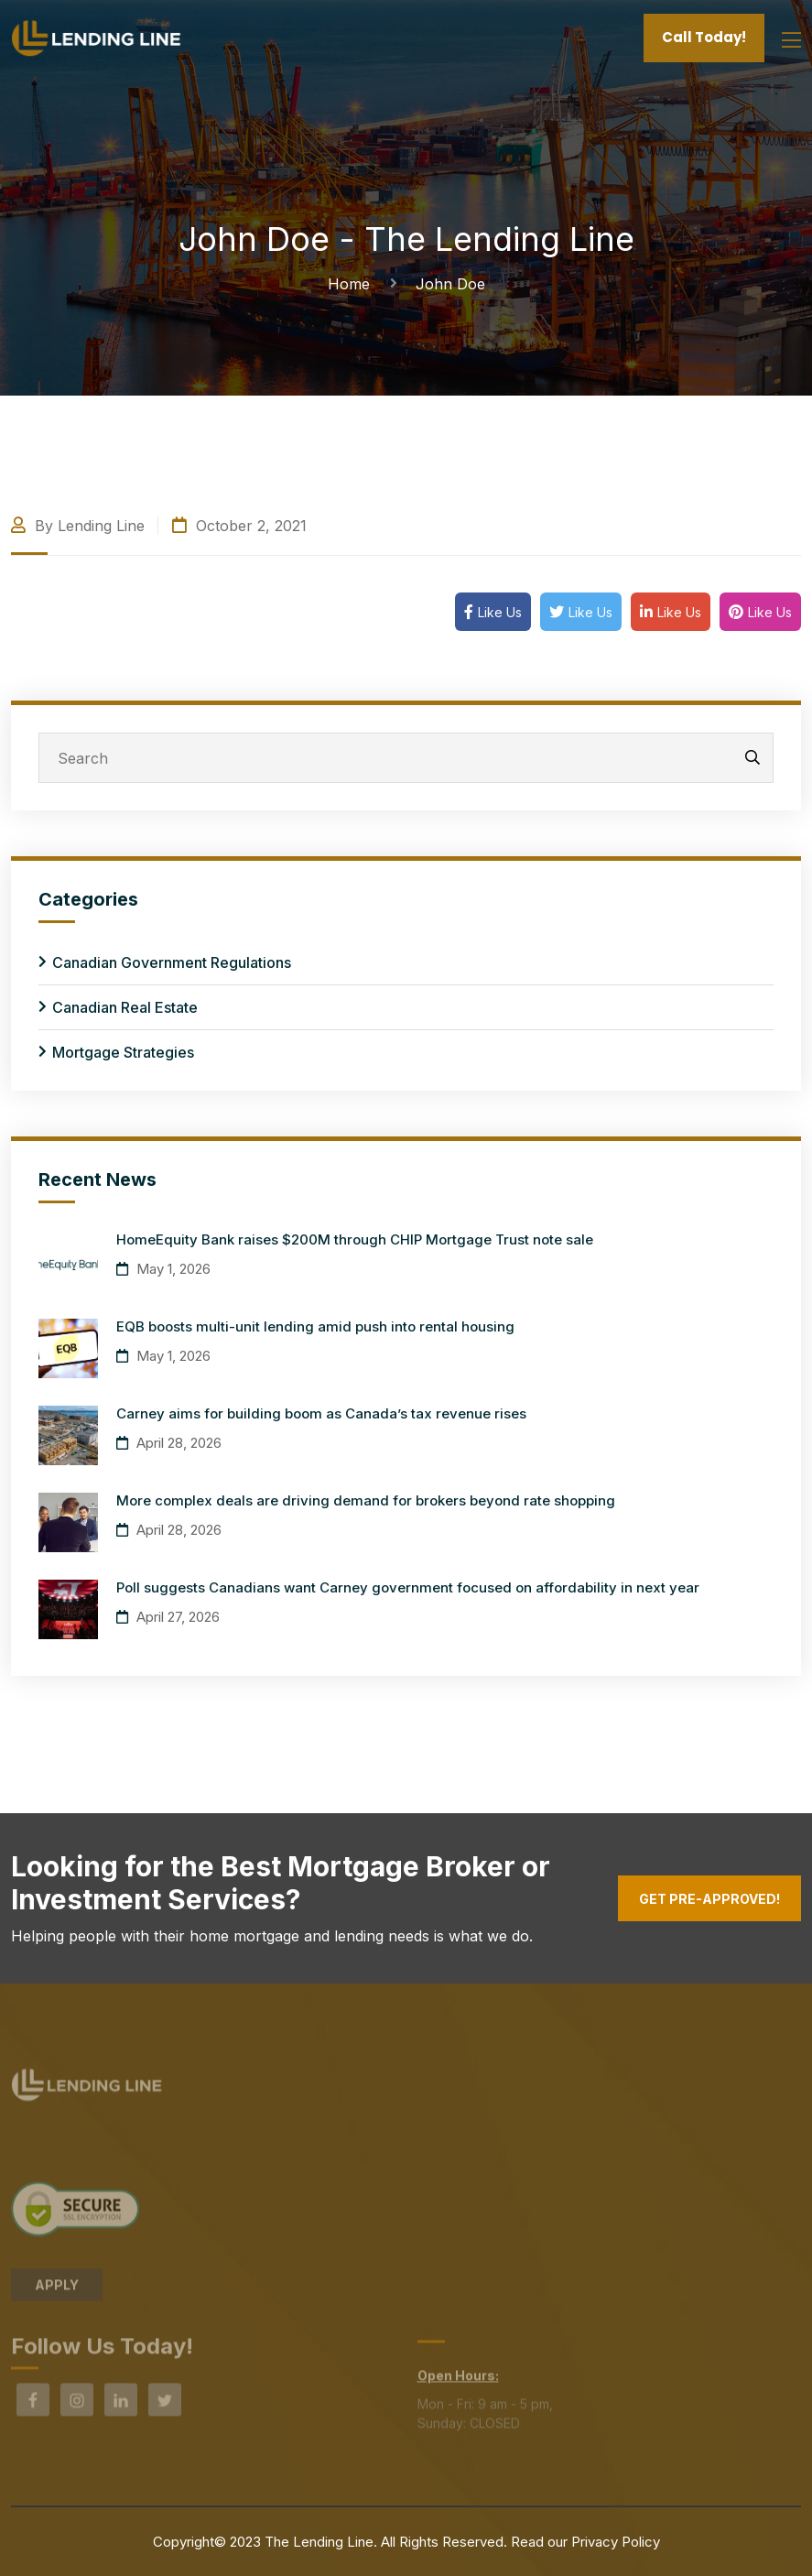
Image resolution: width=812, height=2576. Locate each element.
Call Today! (704, 37)
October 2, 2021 (239, 525)
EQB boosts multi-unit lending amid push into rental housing (315, 1326)
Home (353, 284)
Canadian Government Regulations (171, 962)
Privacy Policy (615, 2541)
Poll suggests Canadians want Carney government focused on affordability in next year (407, 1587)
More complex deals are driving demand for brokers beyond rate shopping (365, 1500)
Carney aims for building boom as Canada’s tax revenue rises (321, 1413)
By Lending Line (78, 525)
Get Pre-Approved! (709, 1899)
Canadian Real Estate (125, 1007)
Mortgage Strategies (123, 1052)
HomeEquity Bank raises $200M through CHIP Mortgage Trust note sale (354, 1239)
